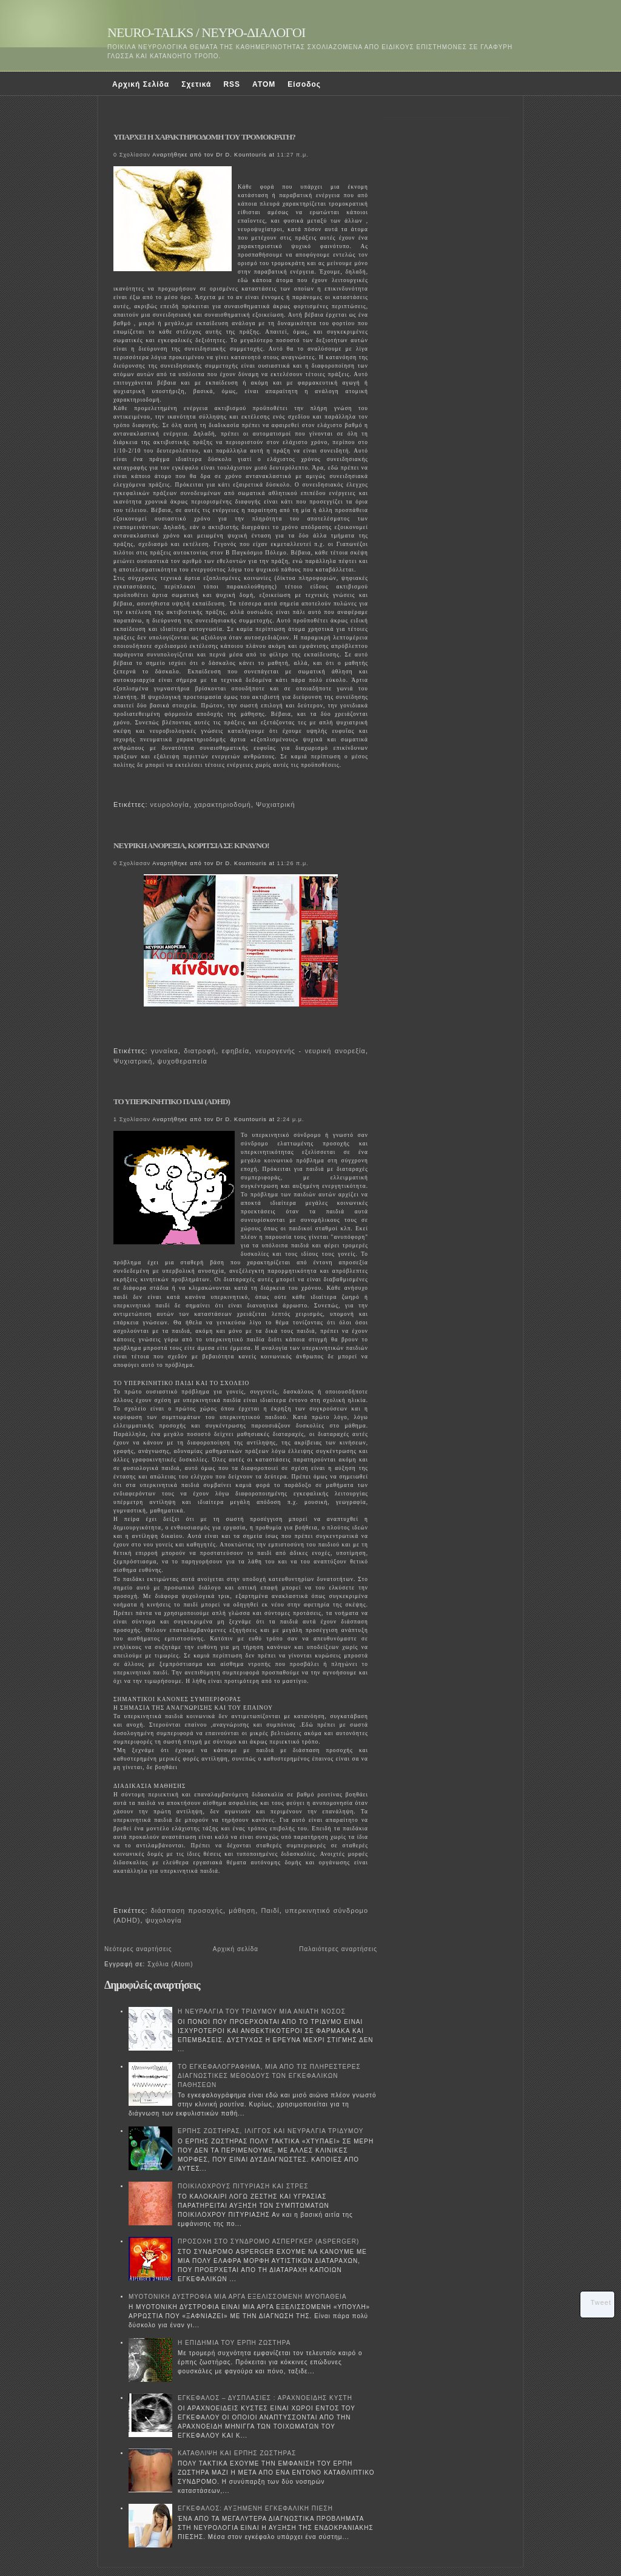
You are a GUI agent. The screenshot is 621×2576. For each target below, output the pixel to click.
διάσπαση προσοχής (187, 1910)
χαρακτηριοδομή (222, 804)
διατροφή (200, 1050)
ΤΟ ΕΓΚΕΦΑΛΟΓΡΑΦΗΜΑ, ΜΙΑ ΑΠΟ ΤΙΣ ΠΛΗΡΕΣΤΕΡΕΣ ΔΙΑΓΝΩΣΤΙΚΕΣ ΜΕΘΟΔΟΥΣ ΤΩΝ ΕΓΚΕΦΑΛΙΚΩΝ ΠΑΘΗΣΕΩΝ (269, 2075)
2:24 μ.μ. (290, 1119)
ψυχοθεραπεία (182, 1061)
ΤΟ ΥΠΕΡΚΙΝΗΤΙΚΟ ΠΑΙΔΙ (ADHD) (171, 1101)
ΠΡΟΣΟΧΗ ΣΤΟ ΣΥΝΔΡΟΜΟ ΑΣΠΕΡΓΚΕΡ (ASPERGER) (268, 2241)
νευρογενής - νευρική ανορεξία (310, 1050)
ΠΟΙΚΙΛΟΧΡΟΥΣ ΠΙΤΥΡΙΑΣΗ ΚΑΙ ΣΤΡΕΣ (243, 2186)
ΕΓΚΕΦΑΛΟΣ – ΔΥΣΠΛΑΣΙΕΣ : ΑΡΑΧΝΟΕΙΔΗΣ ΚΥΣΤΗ (265, 2398)
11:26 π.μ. (293, 863)
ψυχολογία (164, 1920)
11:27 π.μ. (293, 155)
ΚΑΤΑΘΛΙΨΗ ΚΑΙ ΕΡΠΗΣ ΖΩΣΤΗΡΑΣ (237, 2453)
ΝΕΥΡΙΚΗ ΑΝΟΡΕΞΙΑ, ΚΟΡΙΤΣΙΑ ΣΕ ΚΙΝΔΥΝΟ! (191, 845)
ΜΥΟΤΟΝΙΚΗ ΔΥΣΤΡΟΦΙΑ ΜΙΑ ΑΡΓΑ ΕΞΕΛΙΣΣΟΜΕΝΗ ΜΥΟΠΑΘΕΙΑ (238, 2296)
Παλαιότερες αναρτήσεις (338, 1949)
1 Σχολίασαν (131, 1119)
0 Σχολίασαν (131, 155)
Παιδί (270, 1910)
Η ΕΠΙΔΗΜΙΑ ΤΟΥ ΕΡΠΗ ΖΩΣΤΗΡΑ (234, 2342)
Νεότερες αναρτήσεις (138, 1949)
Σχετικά (196, 84)
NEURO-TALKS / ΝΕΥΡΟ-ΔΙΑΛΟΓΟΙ (206, 32)
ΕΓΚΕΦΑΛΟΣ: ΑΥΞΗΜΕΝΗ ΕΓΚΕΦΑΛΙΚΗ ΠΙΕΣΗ (255, 2508)
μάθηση (242, 1910)
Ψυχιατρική (275, 804)
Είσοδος (304, 84)
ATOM (263, 84)
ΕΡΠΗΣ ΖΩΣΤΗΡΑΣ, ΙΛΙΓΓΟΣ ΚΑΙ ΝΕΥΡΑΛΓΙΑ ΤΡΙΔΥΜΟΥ (271, 2131)
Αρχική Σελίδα (140, 84)
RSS (231, 84)
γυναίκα (164, 1050)
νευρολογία (169, 804)
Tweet (601, 2302)
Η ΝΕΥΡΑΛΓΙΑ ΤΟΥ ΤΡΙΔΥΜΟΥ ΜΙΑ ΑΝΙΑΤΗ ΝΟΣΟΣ (262, 2011)
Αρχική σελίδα (235, 1949)
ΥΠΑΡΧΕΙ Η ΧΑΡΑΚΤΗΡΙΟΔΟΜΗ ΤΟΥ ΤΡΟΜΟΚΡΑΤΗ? (204, 136)
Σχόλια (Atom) (170, 1964)
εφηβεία (235, 1050)
